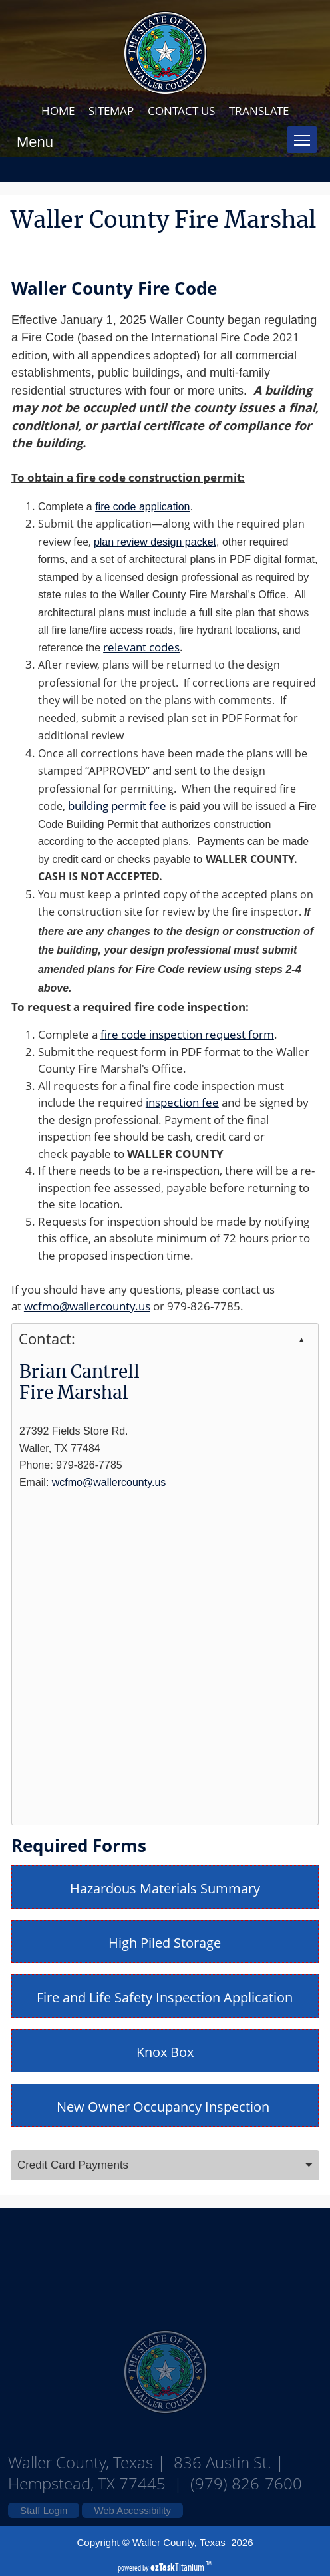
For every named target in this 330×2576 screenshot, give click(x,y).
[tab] (165, 2165)
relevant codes (141, 647)
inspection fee (182, 1102)
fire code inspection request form (187, 1034)
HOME (58, 110)
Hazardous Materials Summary (165, 1888)
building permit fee (117, 805)
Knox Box (165, 2052)
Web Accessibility (132, 2510)
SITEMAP (111, 110)
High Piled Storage (164, 1943)
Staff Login (43, 2510)
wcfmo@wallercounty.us (87, 1306)
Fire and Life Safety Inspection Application (165, 1997)
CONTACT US (181, 110)
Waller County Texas (165, 2262)
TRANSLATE (259, 110)
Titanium (178, 2567)
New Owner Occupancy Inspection (165, 2107)
